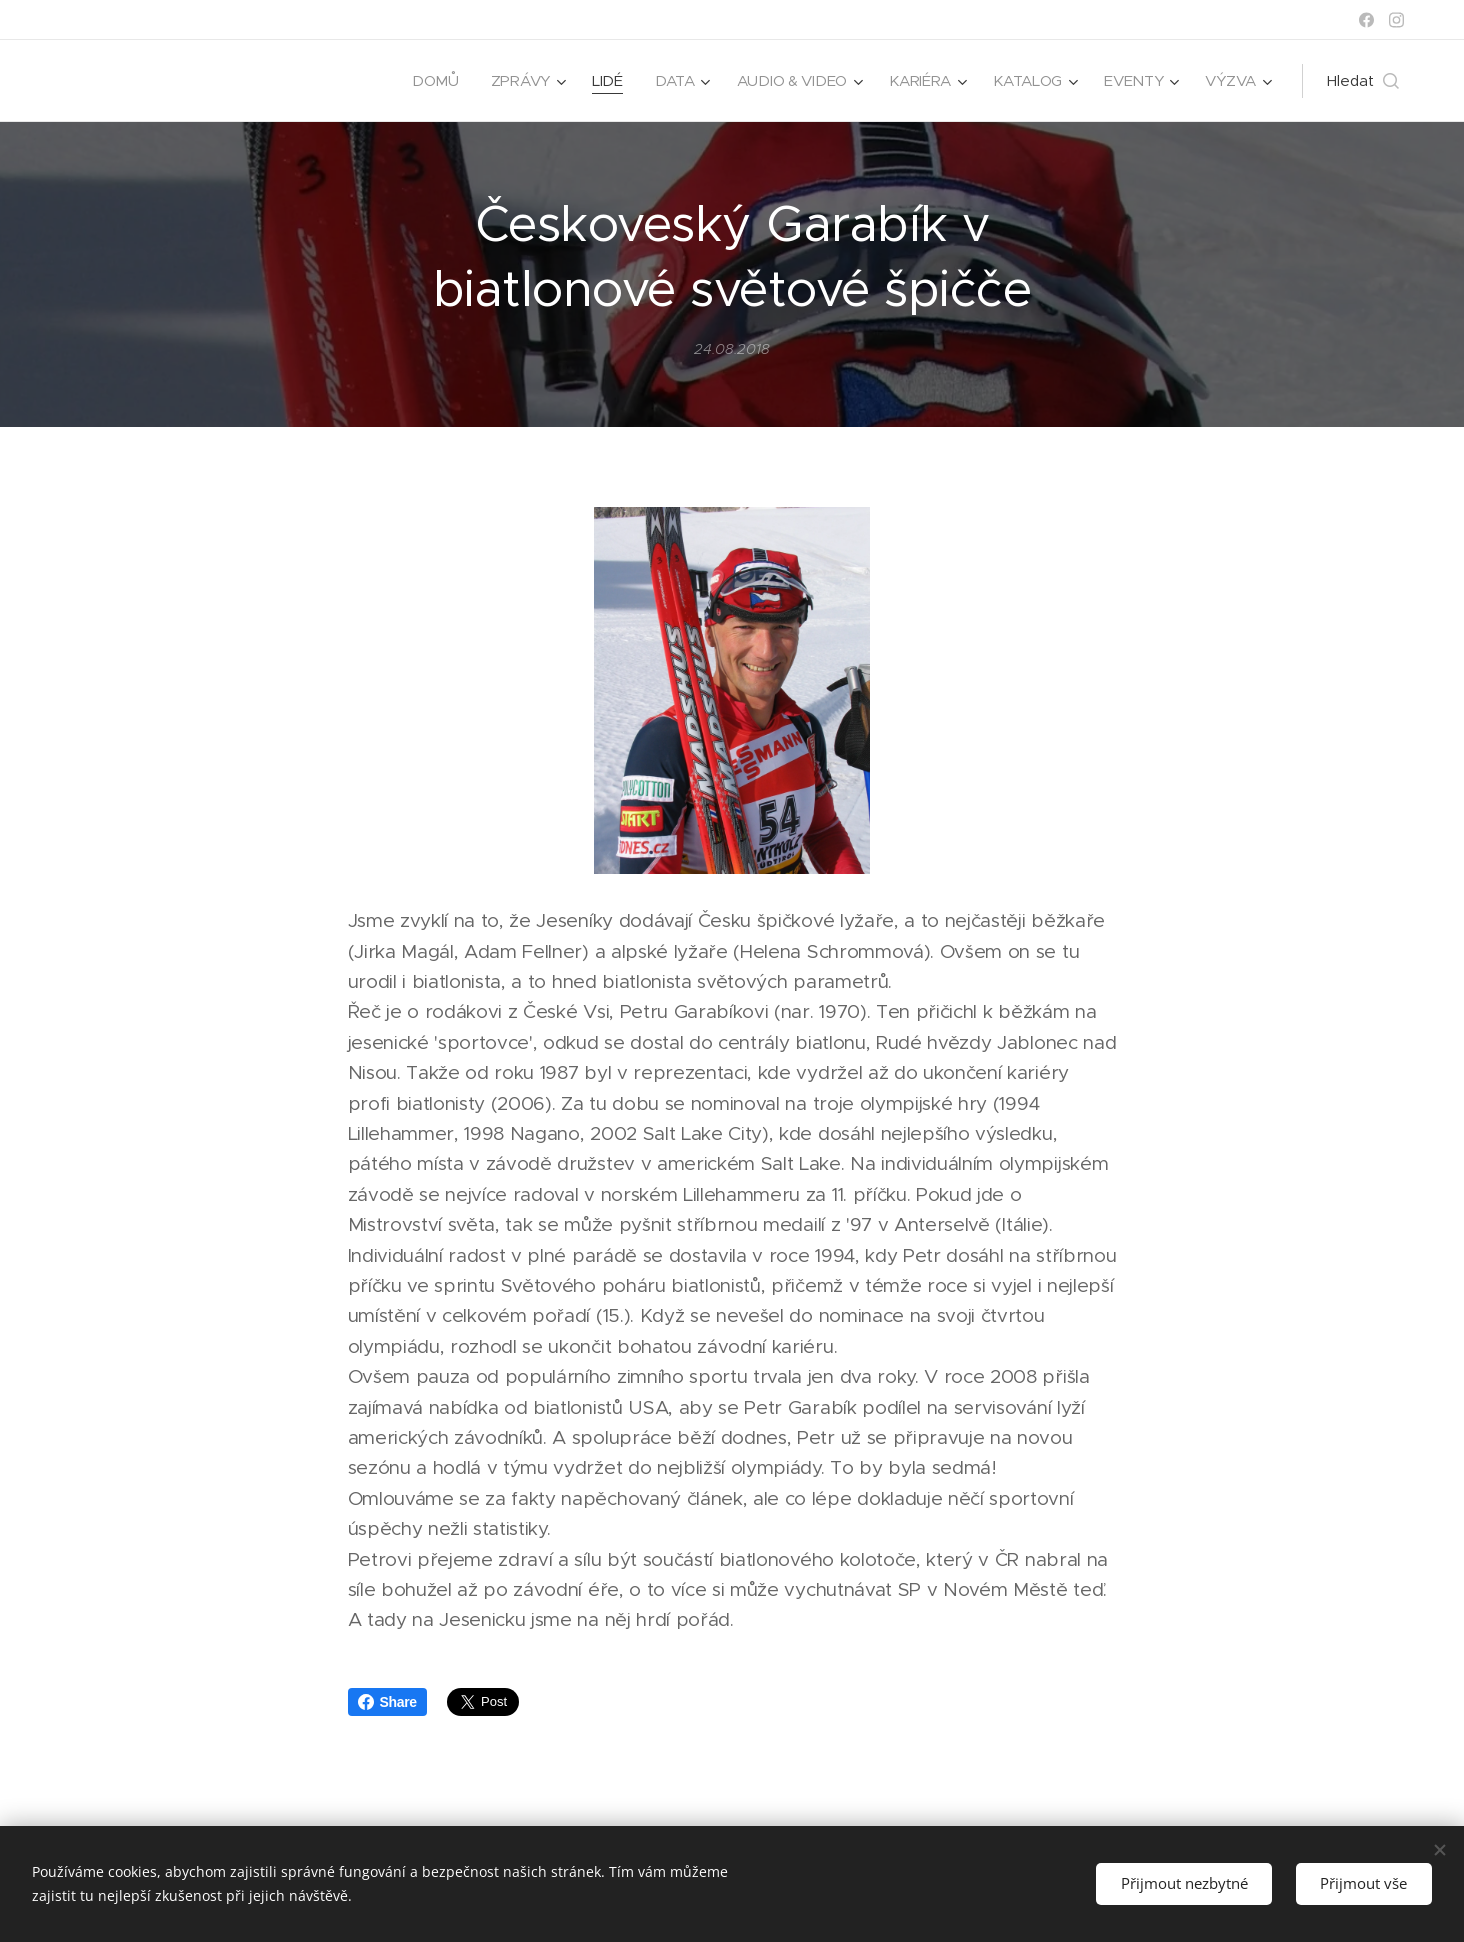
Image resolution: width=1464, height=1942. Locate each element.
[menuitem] (425, 81)
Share (387, 1702)
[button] (1363, 81)
